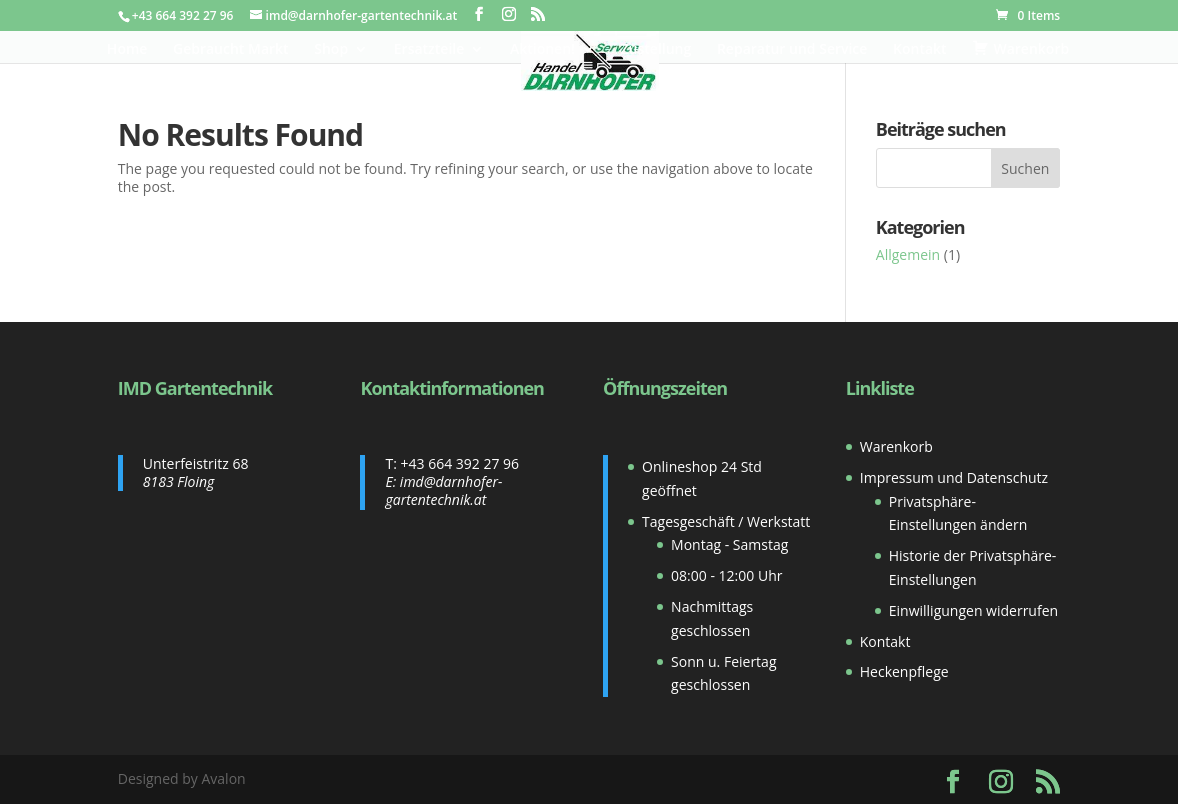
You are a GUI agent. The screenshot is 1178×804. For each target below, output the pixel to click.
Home (127, 50)
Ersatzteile (429, 50)
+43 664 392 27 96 (459, 463)
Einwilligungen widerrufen (973, 610)
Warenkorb (896, 446)
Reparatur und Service (792, 50)
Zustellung (656, 50)
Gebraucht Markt (231, 50)
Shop (331, 50)
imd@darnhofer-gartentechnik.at (443, 490)
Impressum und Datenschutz (954, 477)
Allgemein (908, 254)
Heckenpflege (904, 671)
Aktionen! (542, 50)
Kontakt (920, 50)
